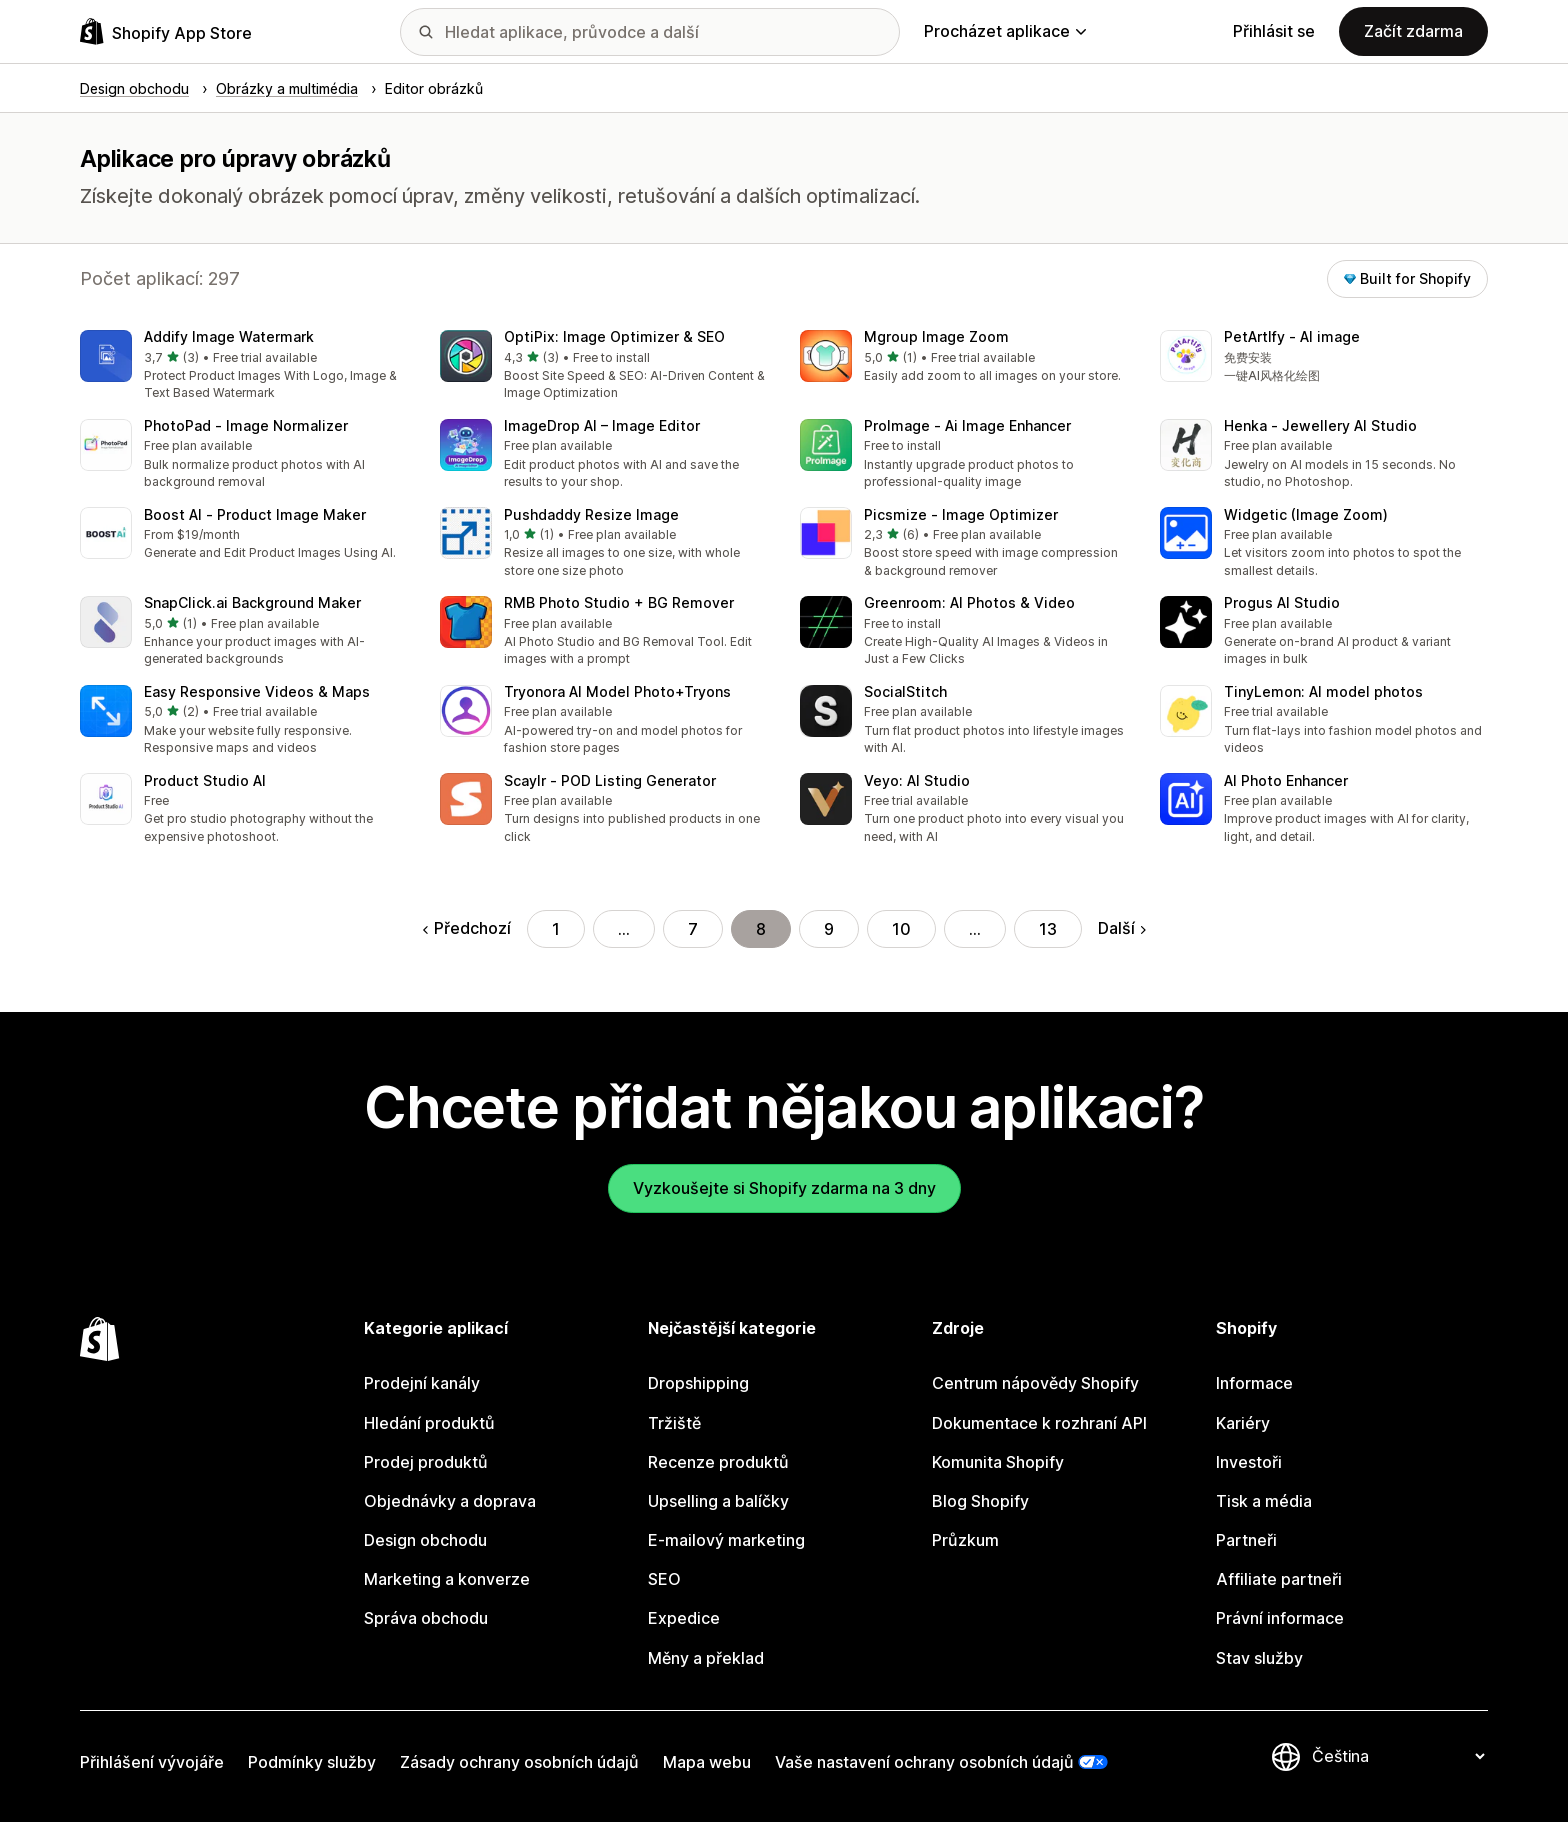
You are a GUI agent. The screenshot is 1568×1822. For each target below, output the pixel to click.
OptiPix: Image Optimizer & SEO (614, 336)
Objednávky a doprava (450, 1501)
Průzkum (965, 1540)
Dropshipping (698, 1383)
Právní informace (1280, 1618)
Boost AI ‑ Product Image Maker (255, 514)
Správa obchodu (426, 1618)
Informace (1254, 1383)
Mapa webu (707, 1762)
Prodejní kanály (422, 1383)
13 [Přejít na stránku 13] (1048, 929)
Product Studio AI (205, 780)
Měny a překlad (706, 1658)
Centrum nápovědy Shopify (1035, 1383)
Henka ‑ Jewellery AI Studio (1320, 425)
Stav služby (1259, 1658)
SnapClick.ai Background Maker (252, 602)
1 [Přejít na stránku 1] (556, 929)
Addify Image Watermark (229, 336)
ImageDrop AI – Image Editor (602, 425)
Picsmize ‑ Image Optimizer (961, 514)
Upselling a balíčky (718, 1501)
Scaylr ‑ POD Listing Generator (610, 780)
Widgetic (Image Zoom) (1306, 514)
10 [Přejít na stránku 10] (901, 929)
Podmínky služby (312, 1762)
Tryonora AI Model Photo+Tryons (617, 691)
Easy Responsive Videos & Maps (257, 691)
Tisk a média (1264, 1501)
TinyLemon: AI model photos (1323, 691)
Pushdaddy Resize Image (591, 514)
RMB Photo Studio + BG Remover (619, 602)
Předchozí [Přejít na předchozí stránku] (467, 928)
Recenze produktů (718, 1462)
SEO (664, 1579)
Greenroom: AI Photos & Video (969, 602)
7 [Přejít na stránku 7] (693, 929)
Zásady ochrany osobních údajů (519, 1762)
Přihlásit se (1274, 31)
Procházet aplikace (1005, 31)
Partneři (1246, 1540)
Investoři (1249, 1462)
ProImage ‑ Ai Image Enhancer (967, 425)
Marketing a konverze (447, 1579)
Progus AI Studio (1282, 602)
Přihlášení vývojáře (152, 1762)
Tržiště (674, 1423)
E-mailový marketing (726, 1540)
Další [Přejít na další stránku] (1122, 928)
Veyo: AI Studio (917, 780)
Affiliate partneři (1279, 1579)
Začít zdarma (1413, 31)
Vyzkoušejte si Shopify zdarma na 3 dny (784, 1188)
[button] (244, 366)
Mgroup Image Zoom (936, 336)
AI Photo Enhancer (1286, 780)
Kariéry (1243, 1423)
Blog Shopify (980, 1501)
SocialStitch (905, 691)
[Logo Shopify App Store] (166, 31)
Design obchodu (425, 1540)
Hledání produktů (429, 1423)
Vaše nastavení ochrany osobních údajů (924, 1762)
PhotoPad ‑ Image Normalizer (246, 425)
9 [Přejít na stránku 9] (829, 929)
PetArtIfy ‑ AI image (1292, 336)
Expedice (684, 1618)
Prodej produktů (426, 1462)
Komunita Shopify (998, 1462)
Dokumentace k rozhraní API (1039, 1423)
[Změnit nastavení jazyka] (1398, 1757)
